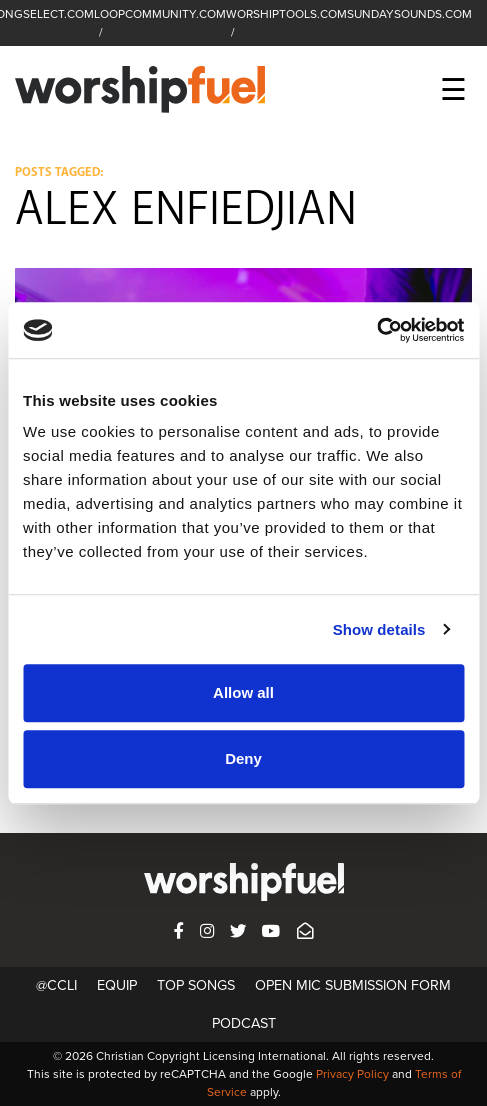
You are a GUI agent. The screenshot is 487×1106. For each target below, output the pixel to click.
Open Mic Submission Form (353, 985)
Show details (379, 629)
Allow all (243, 692)
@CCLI (56, 985)
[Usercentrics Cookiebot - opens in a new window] (376, 330)
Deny (243, 758)
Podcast (244, 1023)
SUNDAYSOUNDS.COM (409, 14)
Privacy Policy (352, 1074)
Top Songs (196, 985)
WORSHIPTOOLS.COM (286, 14)
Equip (117, 985)
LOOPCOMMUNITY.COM (160, 14)
